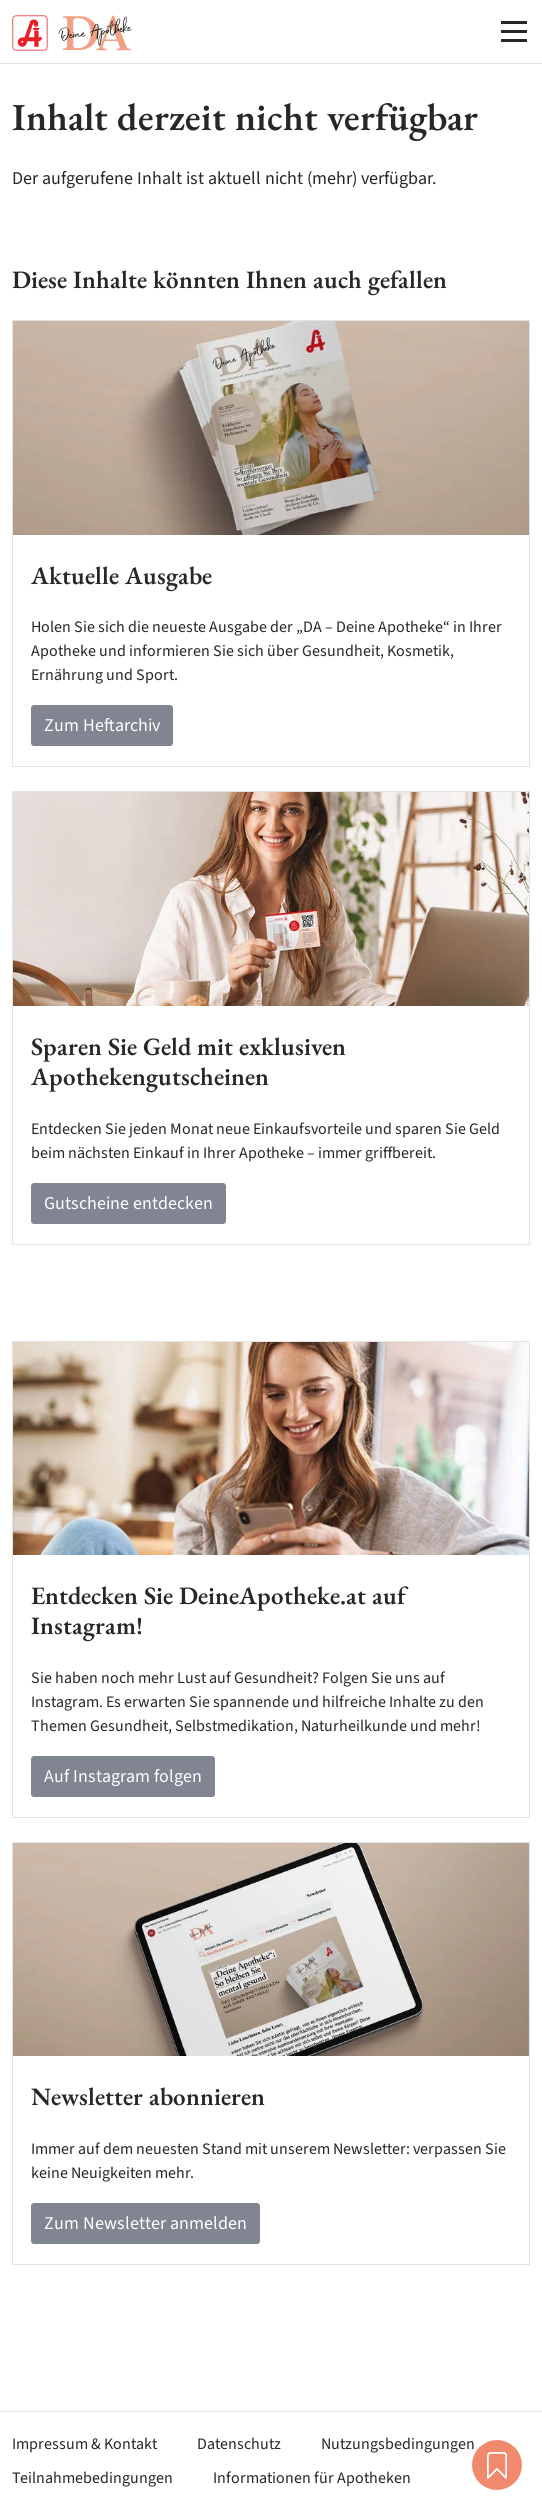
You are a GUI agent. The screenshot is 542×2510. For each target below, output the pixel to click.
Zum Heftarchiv (102, 725)
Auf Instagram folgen (123, 1776)
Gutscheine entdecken (128, 1203)
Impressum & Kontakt (84, 2444)
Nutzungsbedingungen (398, 2444)
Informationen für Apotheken (312, 2478)
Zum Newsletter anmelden (145, 2223)
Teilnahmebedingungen (92, 2478)
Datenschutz (239, 2444)
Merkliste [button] (497, 2465)
